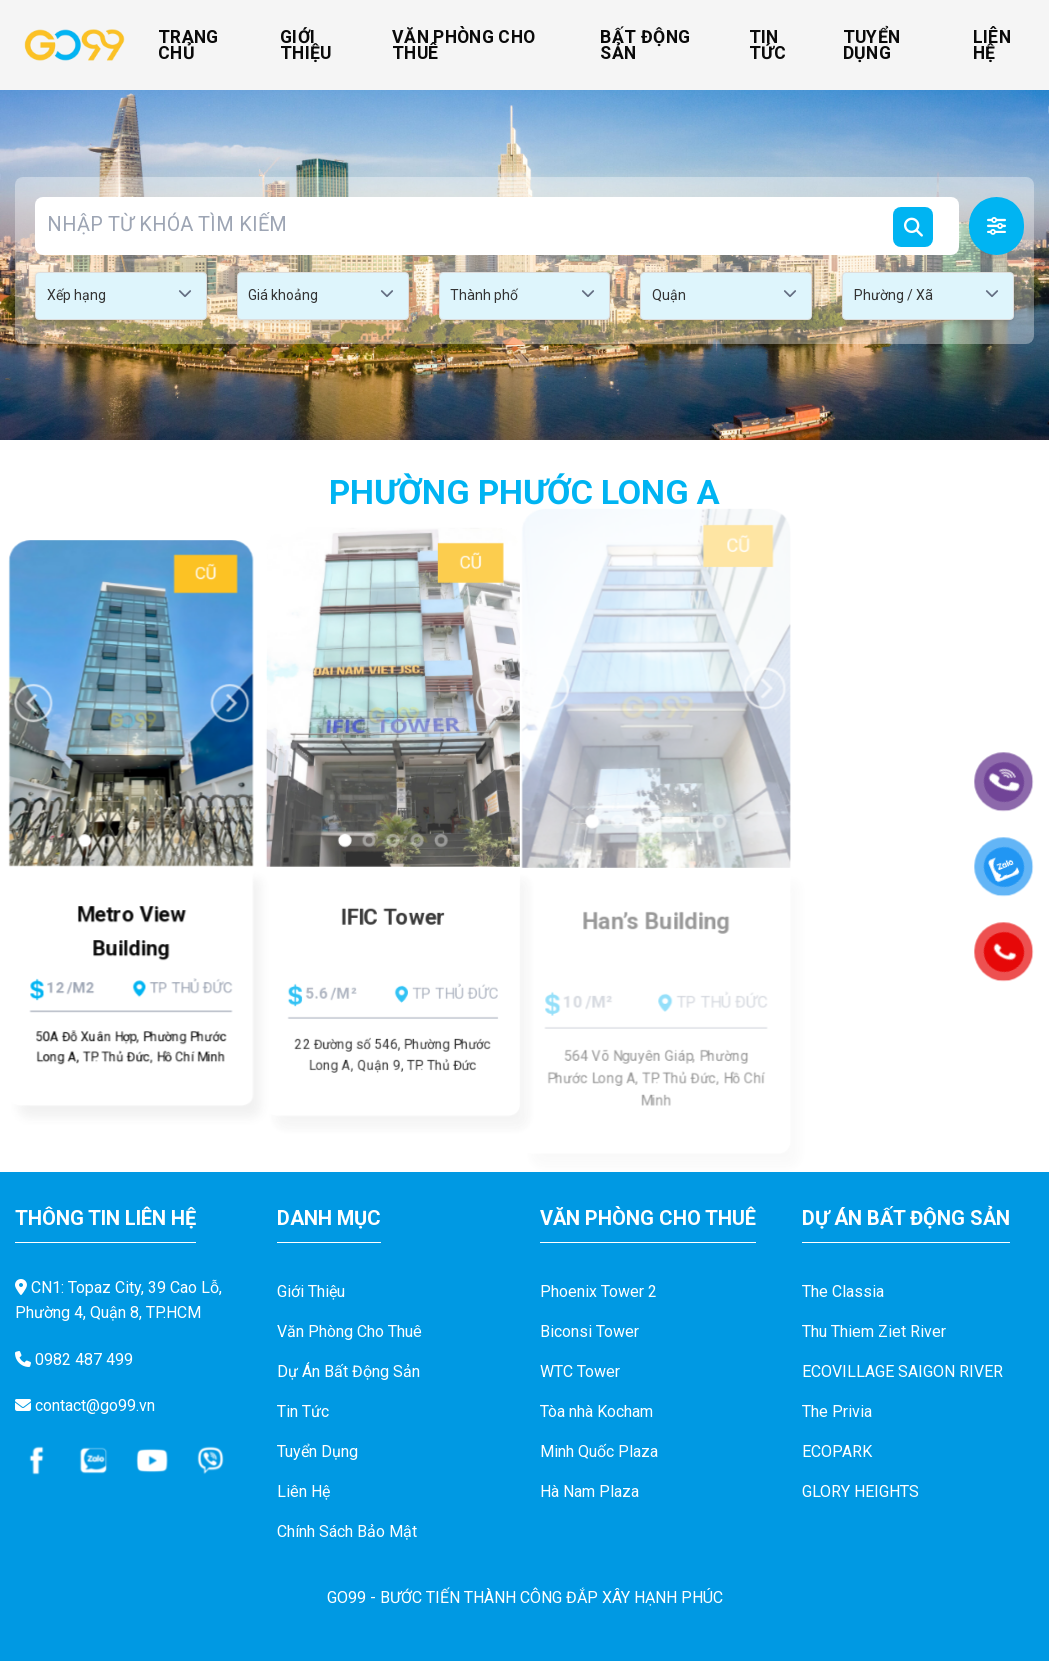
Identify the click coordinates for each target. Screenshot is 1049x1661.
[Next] (775, 671)
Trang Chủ (188, 45)
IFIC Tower (393, 924)
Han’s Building (656, 928)
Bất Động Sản (645, 45)
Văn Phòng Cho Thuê (464, 45)
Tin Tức (768, 45)
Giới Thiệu (306, 45)
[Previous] (25, 693)
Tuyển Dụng (872, 45)
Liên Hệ (992, 45)
